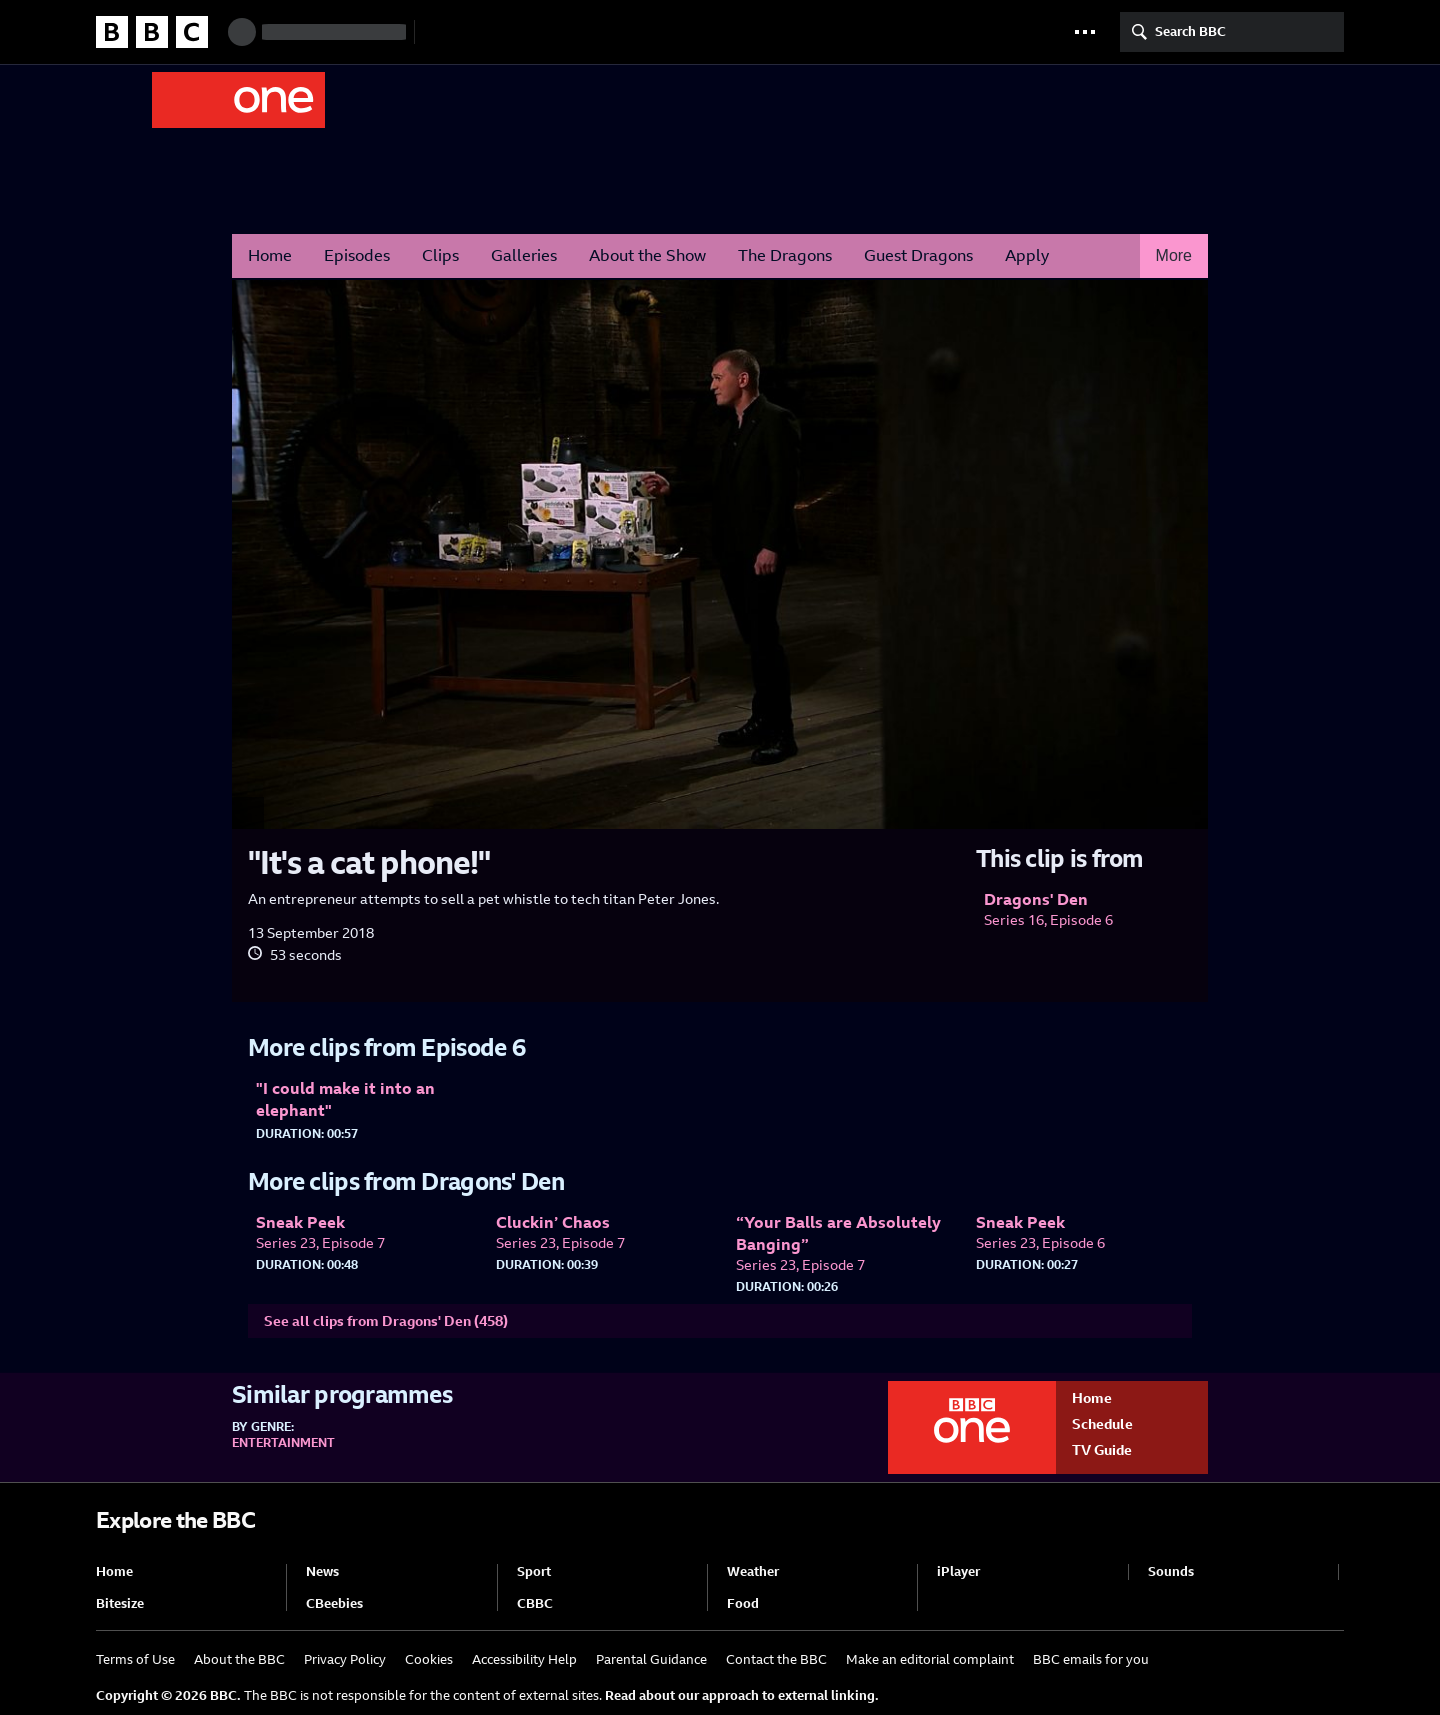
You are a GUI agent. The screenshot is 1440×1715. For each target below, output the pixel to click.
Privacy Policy (345, 1659)
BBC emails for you (1091, 1659)
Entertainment (283, 1443)
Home (270, 255)
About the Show (647, 255)
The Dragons (785, 255)
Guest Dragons (918, 255)
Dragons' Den (489, 99)
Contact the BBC (776, 1659)
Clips (440, 255)
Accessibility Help (524, 1659)
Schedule (1102, 1424)
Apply (1027, 255)
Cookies (429, 1659)
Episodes (357, 255)
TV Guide (1102, 1450)
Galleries (524, 255)
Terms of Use (135, 1659)
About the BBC (239, 1659)
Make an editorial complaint (930, 1659)
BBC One (238, 100)
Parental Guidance (651, 1659)
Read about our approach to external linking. (742, 1695)
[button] (1085, 32)
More (1174, 255)
